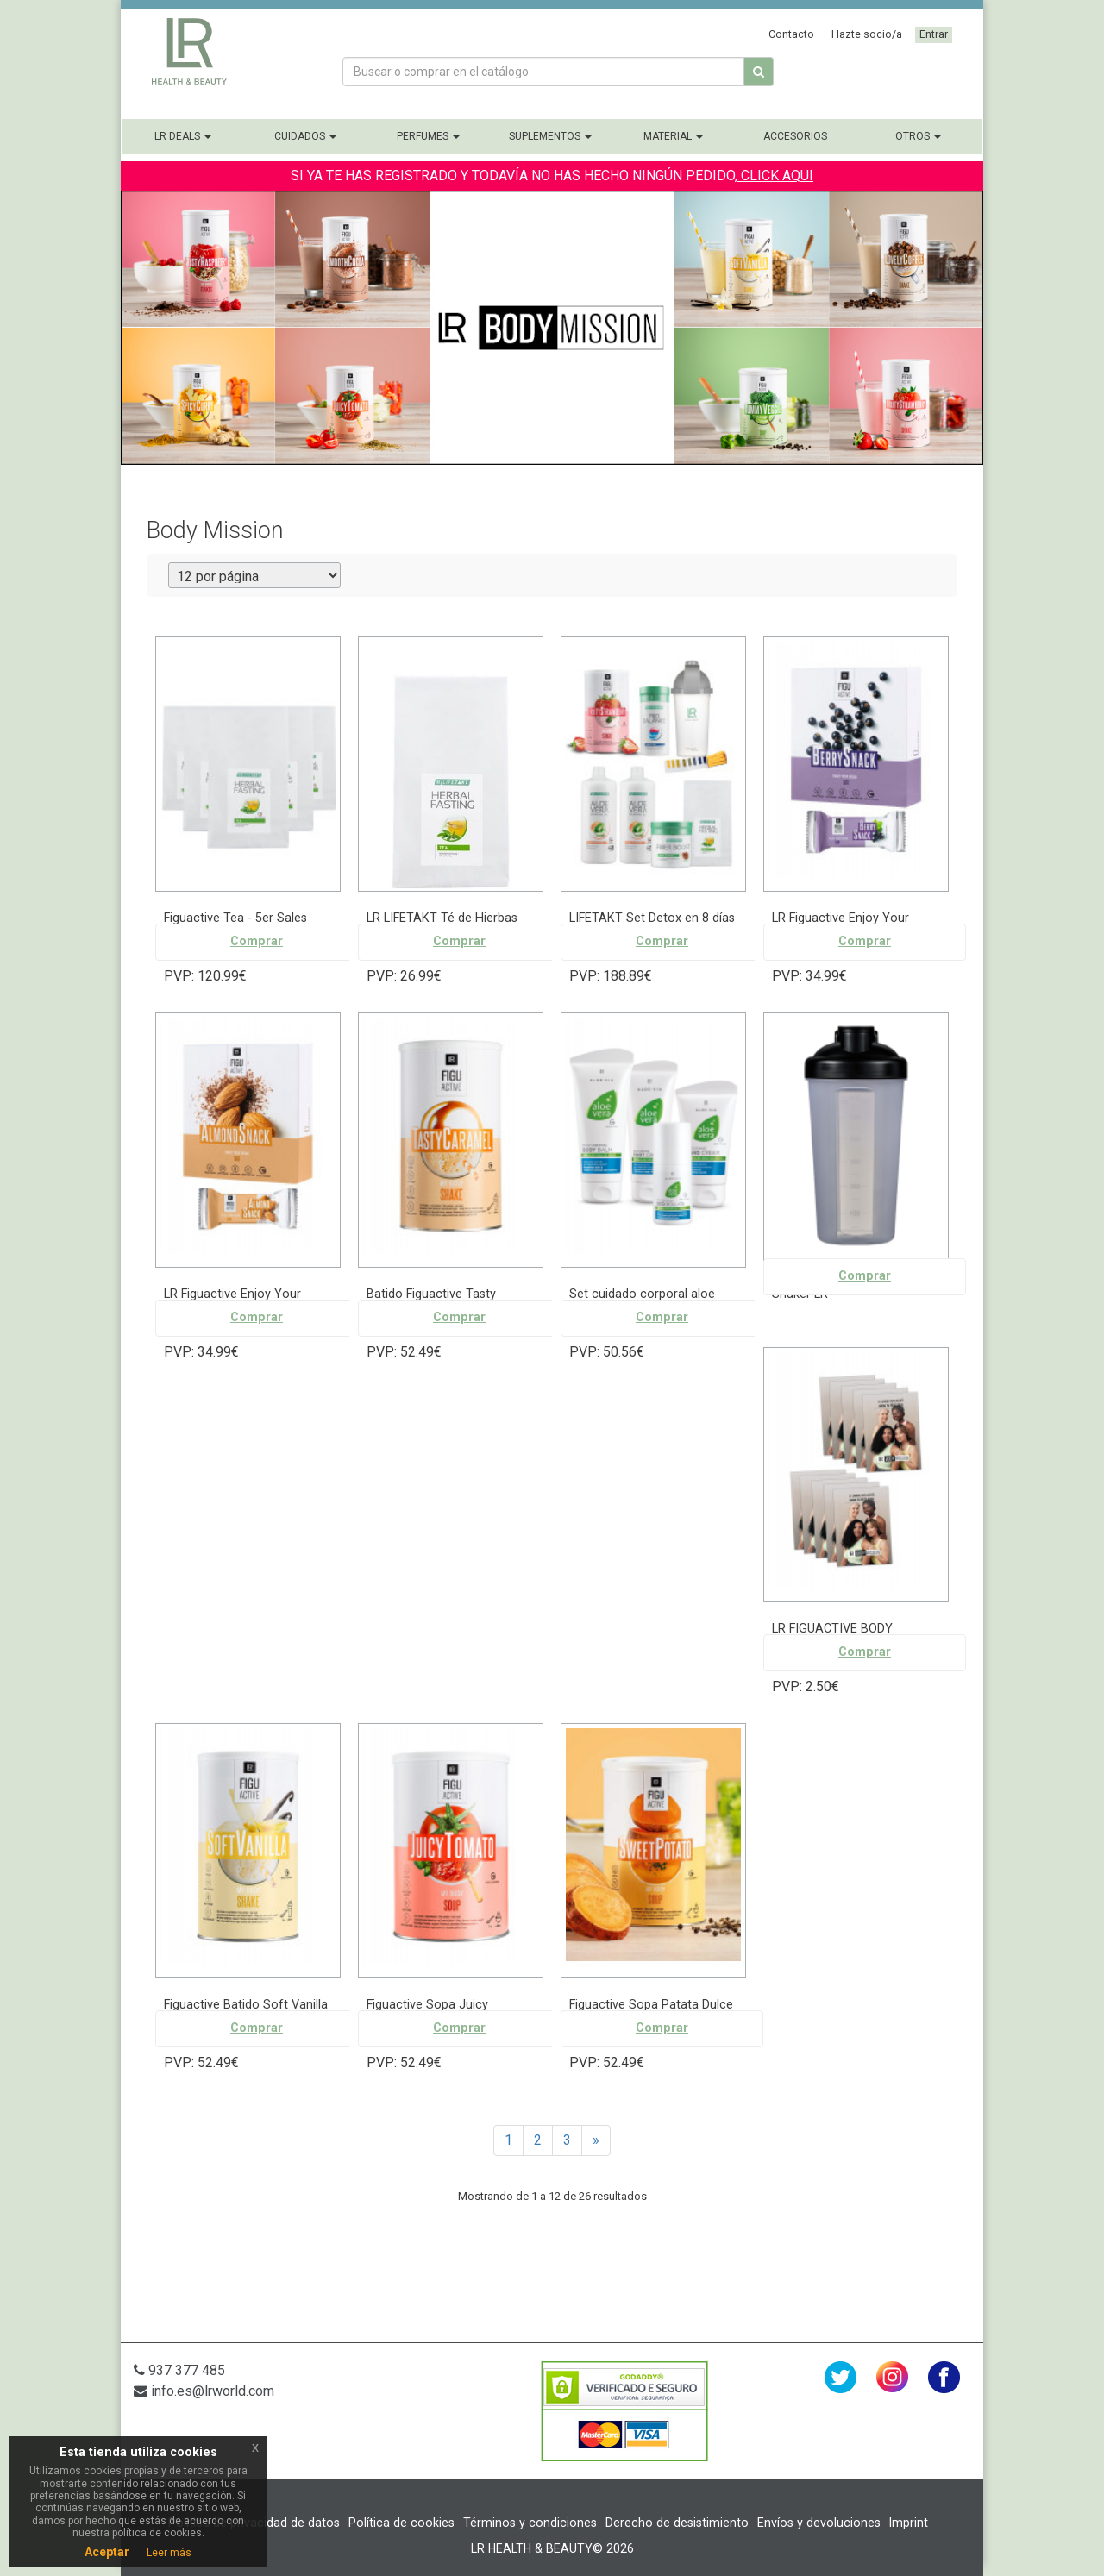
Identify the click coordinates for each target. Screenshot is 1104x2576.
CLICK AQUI (775, 175)
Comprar (256, 941)
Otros (918, 136)
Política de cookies (401, 2522)
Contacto (791, 34)
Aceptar (107, 2552)
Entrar (933, 34)
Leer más (169, 2553)
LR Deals (182, 136)
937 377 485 (179, 2370)
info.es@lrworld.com (204, 2391)
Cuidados (305, 136)
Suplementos (550, 136)
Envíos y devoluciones (819, 2522)
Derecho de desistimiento (677, 2522)
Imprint (908, 2522)
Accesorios (795, 136)
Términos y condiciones (530, 2522)
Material (673, 136)
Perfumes (428, 136)
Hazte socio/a (866, 34)
